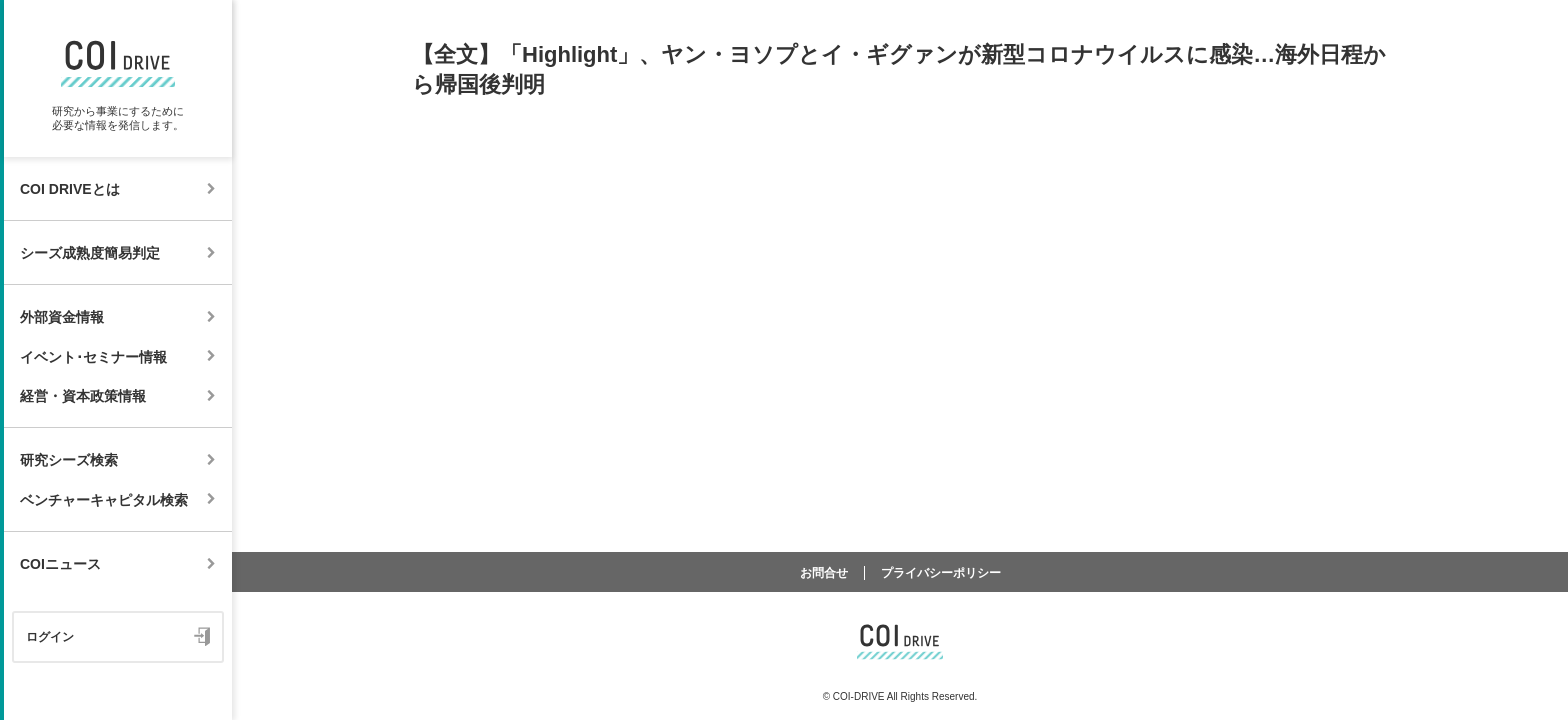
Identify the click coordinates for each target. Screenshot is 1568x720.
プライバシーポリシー (941, 573)
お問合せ (824, 573)
